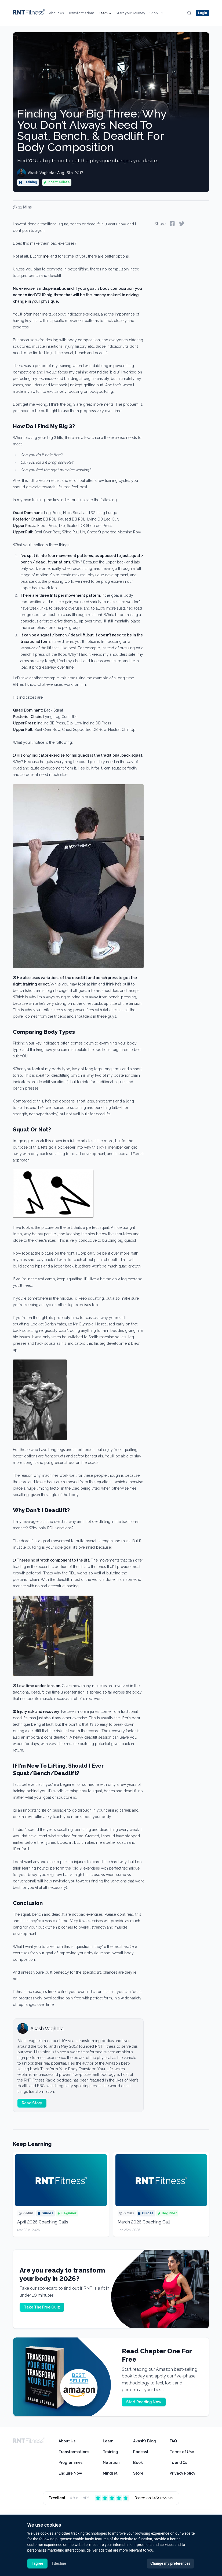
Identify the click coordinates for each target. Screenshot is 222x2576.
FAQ (173, 2441)
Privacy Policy (182, 2473)
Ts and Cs (178, 2462)
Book (138, 2462)
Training (110, 2452)
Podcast (140, 2452)
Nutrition (111, 2462)
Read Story (32, 2103)
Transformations (81, 13)
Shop (156, 13)
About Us (56, 13)
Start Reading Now (143, 2402)
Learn (105, 13)
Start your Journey (130, 13)
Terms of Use (182, 2452)
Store (138, 2473)
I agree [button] (37, 2563)
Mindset (110, 2473)
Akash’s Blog (144, 2441)
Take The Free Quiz (42, 2307)
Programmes (70, 2462)
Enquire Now (70, 2473)
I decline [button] (59, 2563)
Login (202, 13)
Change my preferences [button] (170, 2563)
